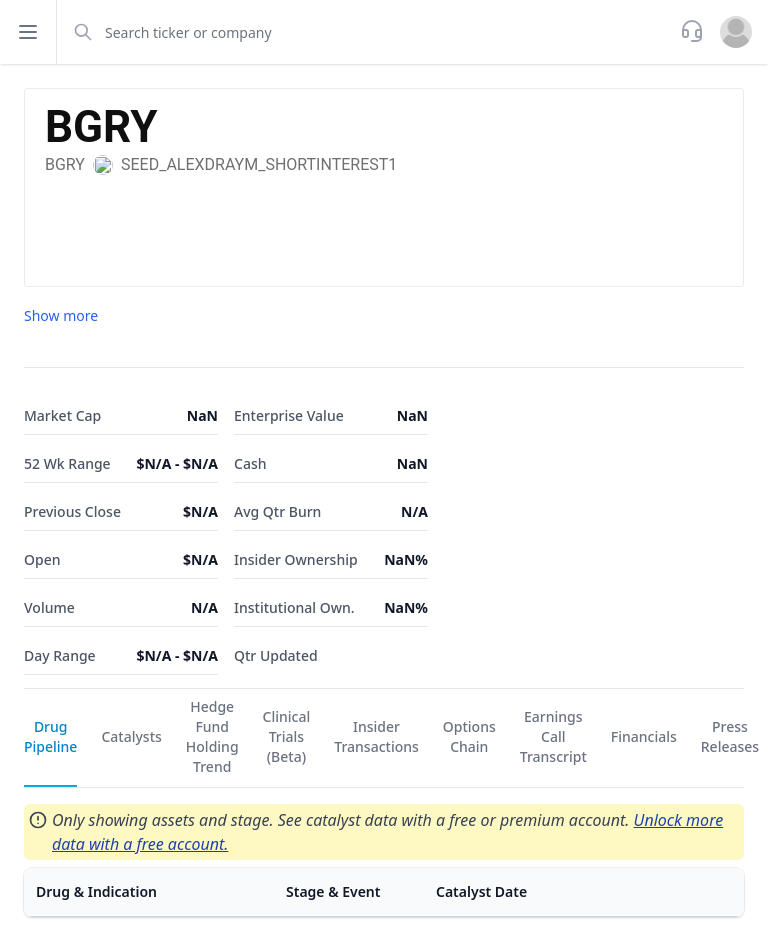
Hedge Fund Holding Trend (212, 736)
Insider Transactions (376, 736)
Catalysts (131, 736)
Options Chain (469, 736)
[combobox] (366, 32)
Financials (644, 736)
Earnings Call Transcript (553, 736)
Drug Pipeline (50, 736)
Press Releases (730, 736)
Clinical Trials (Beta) (287, 736)
